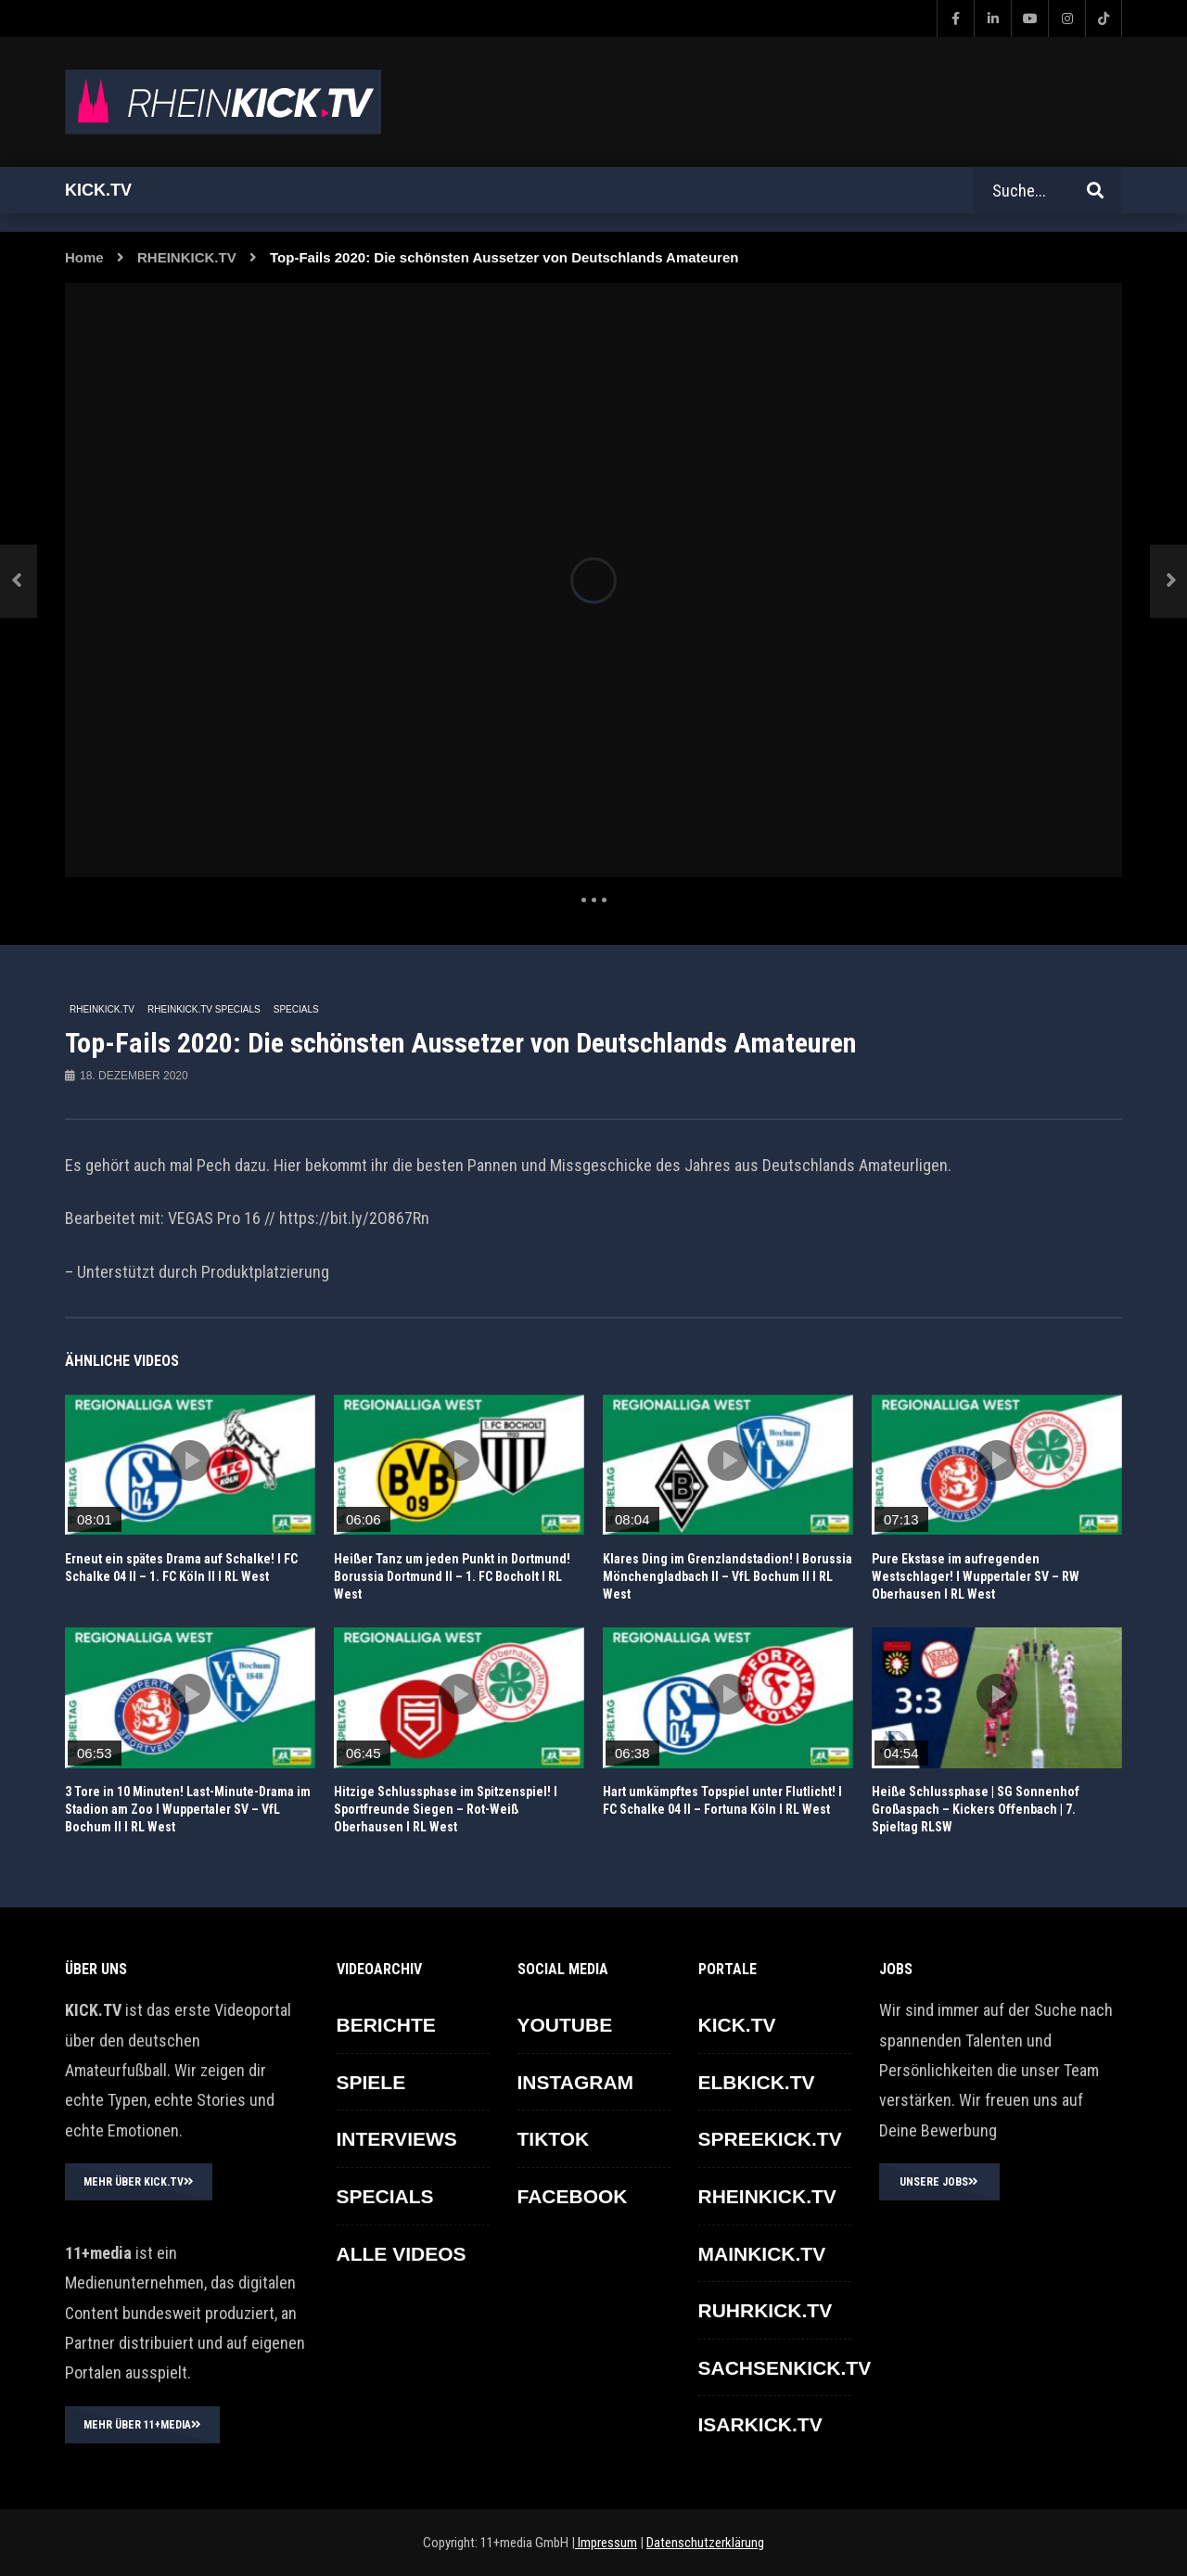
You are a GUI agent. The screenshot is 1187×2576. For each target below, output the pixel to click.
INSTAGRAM (575, 2082)
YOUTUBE (565, 2024)
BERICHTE (386, 2024)
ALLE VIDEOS (401, 2253)
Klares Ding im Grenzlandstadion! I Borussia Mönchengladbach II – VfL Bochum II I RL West (727, 1576)
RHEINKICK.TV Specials (204, 1009)
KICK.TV (737, 2024)
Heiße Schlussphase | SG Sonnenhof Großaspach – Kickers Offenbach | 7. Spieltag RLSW (975, 1809)
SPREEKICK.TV (770, 2138)
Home (84, 257)
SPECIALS (296, 1009)
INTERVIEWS (397, 2138)
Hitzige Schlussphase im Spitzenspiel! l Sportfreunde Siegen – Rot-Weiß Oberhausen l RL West (445, 1809)
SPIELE (371, 2082)
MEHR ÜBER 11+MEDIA (142, 2424)
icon (190, 1460)
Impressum (606, 2542)
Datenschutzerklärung (705, 2542)
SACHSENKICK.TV (785, 2367)
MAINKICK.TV (762, 2253)
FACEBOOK (572, 2196)
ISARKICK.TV (760, 2424)
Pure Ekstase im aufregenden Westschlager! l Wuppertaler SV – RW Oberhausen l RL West (975, 1576)
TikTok (553, 2138)
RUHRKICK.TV (765, 2310)
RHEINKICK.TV (186, 257)
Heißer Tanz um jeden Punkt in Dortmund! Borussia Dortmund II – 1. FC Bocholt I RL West (452, 1576)
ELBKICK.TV (756, 2082)
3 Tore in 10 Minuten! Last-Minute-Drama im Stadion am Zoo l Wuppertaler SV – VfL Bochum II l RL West (188, 1809)
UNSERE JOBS (939, 2181)
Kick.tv (98, 190)
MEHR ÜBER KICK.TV (138, 2181)
